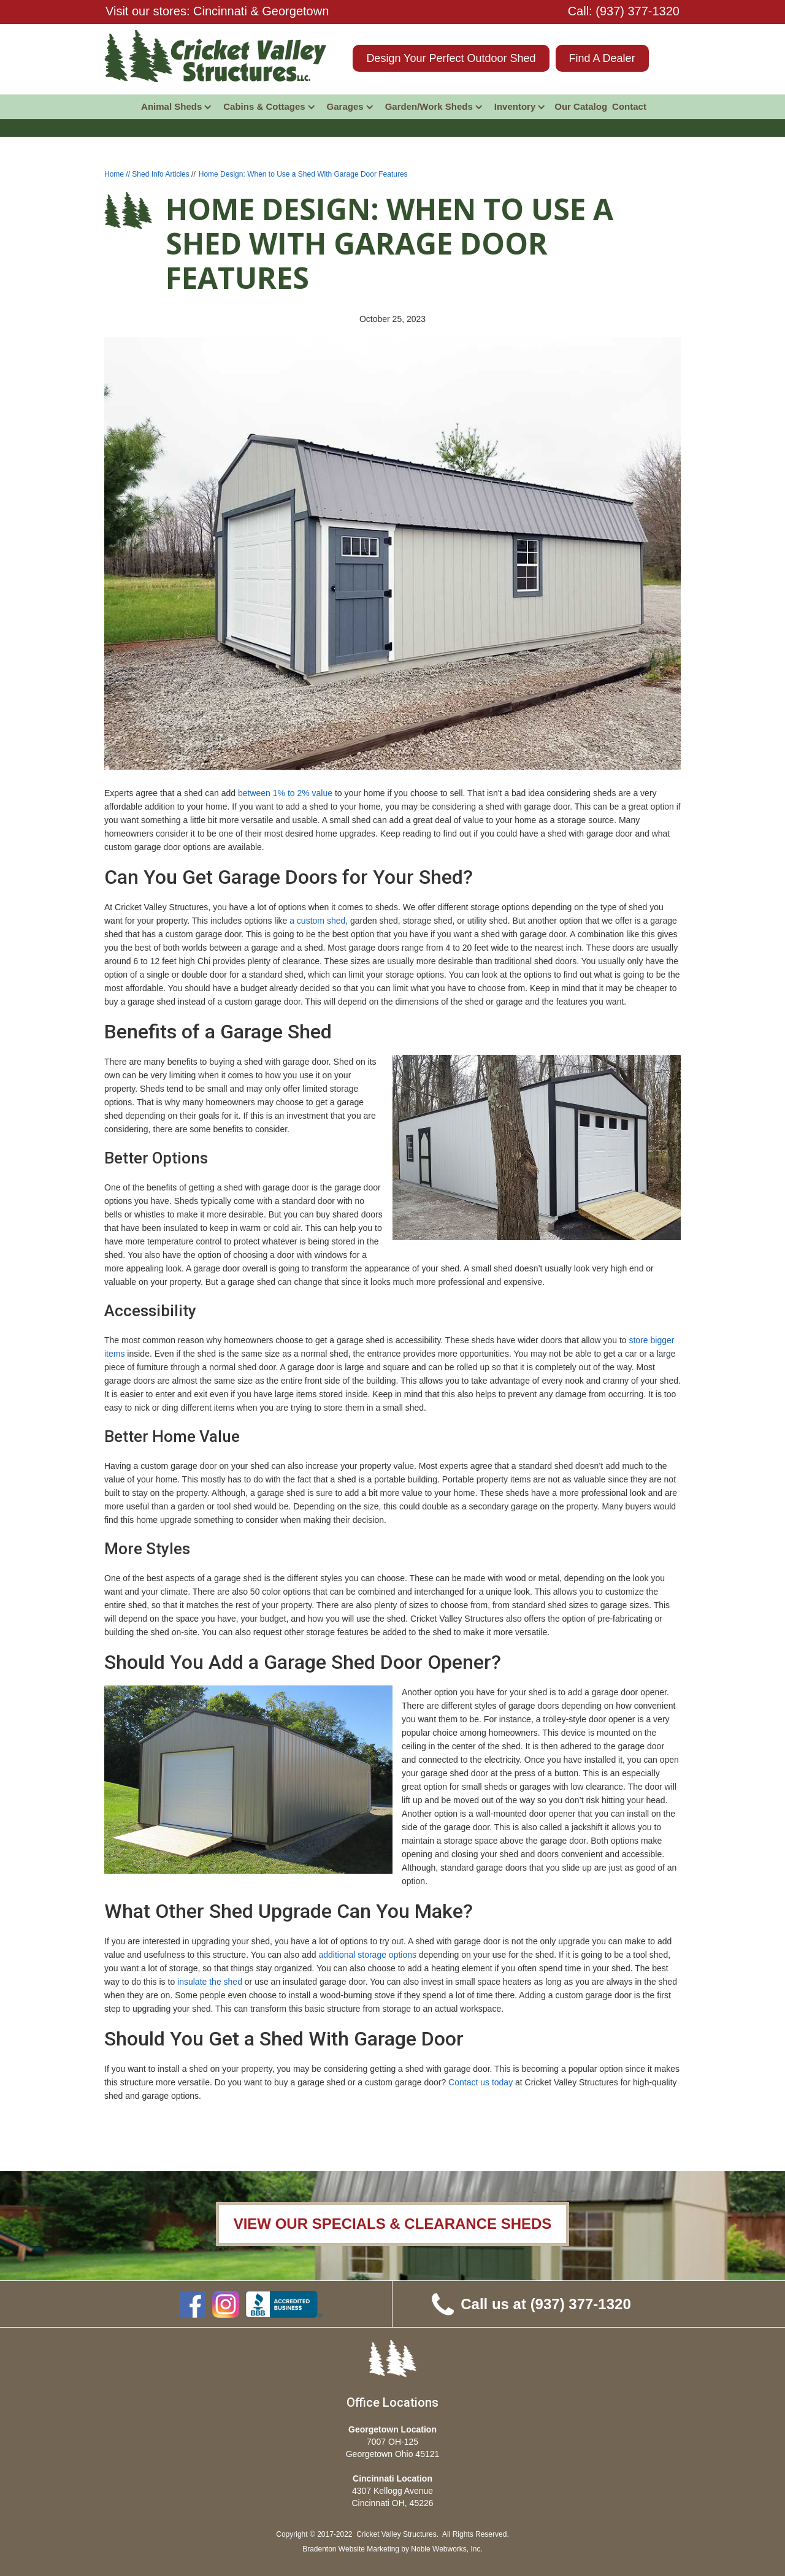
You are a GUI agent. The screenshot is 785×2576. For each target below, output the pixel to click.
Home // (118, 174)
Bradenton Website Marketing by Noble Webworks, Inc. (392, 2549)
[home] (215, 56)
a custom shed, (318, 921)
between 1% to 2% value (285, 793)
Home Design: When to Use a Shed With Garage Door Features (303, 174)
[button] (177, 106)
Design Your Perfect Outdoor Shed (450, 58)
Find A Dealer (602, 58)
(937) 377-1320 (637, 11)
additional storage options (367, 1955)
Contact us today (480, 2082)
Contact (629, 106)
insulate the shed (209, 1982)
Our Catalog (580, 106)
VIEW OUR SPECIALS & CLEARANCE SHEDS (393, 2223)
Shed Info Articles (160, 174)
